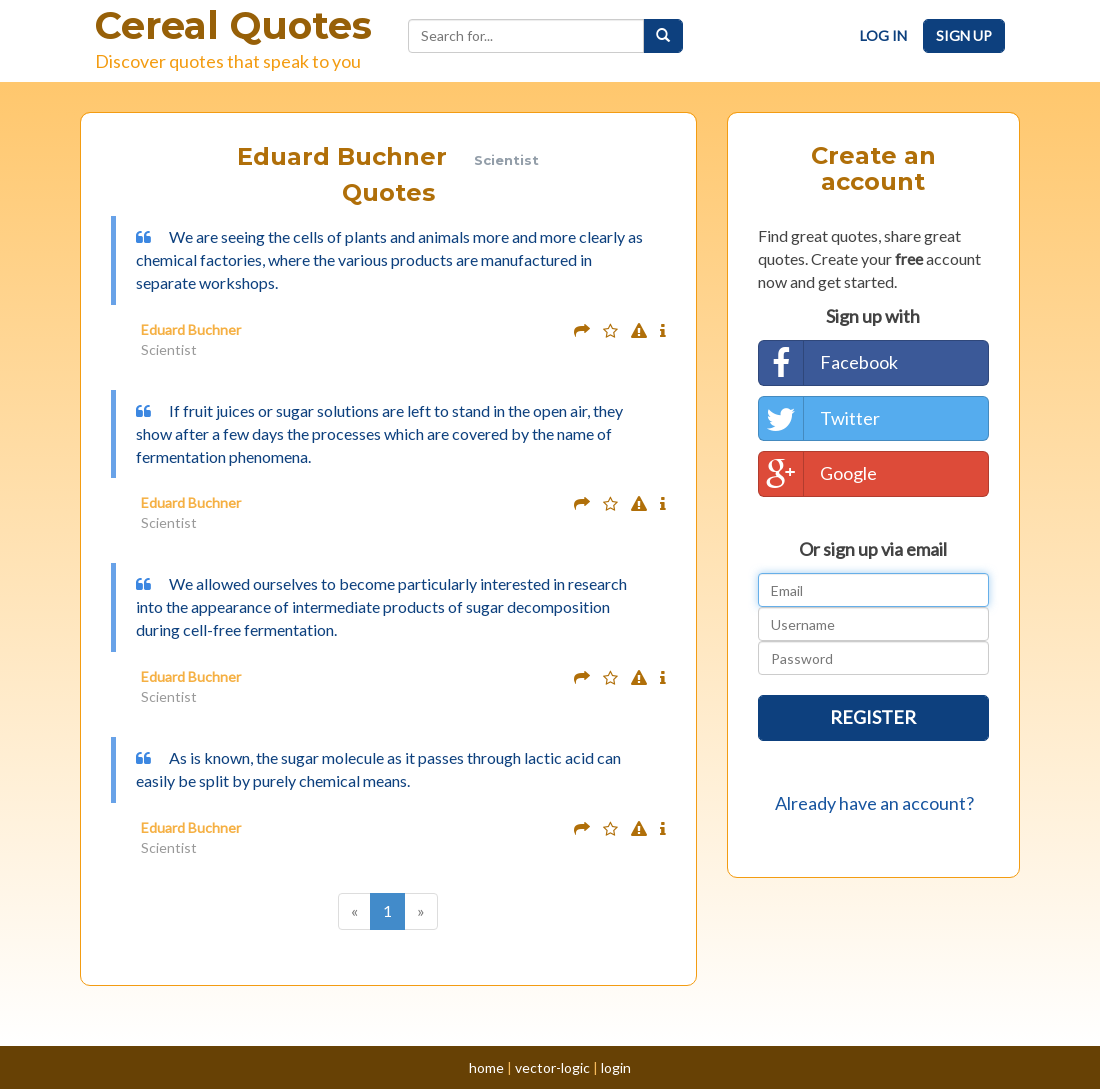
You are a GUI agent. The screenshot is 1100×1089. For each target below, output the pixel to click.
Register (873, 717)
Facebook (828, 363)
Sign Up (964, 35)
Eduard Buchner (191, 329)
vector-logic (552, 1067)
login (616, 1067)
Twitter (819, 419)
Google (818, 474)
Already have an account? (874, 803)
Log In (883, 35)
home (486, 1067)
